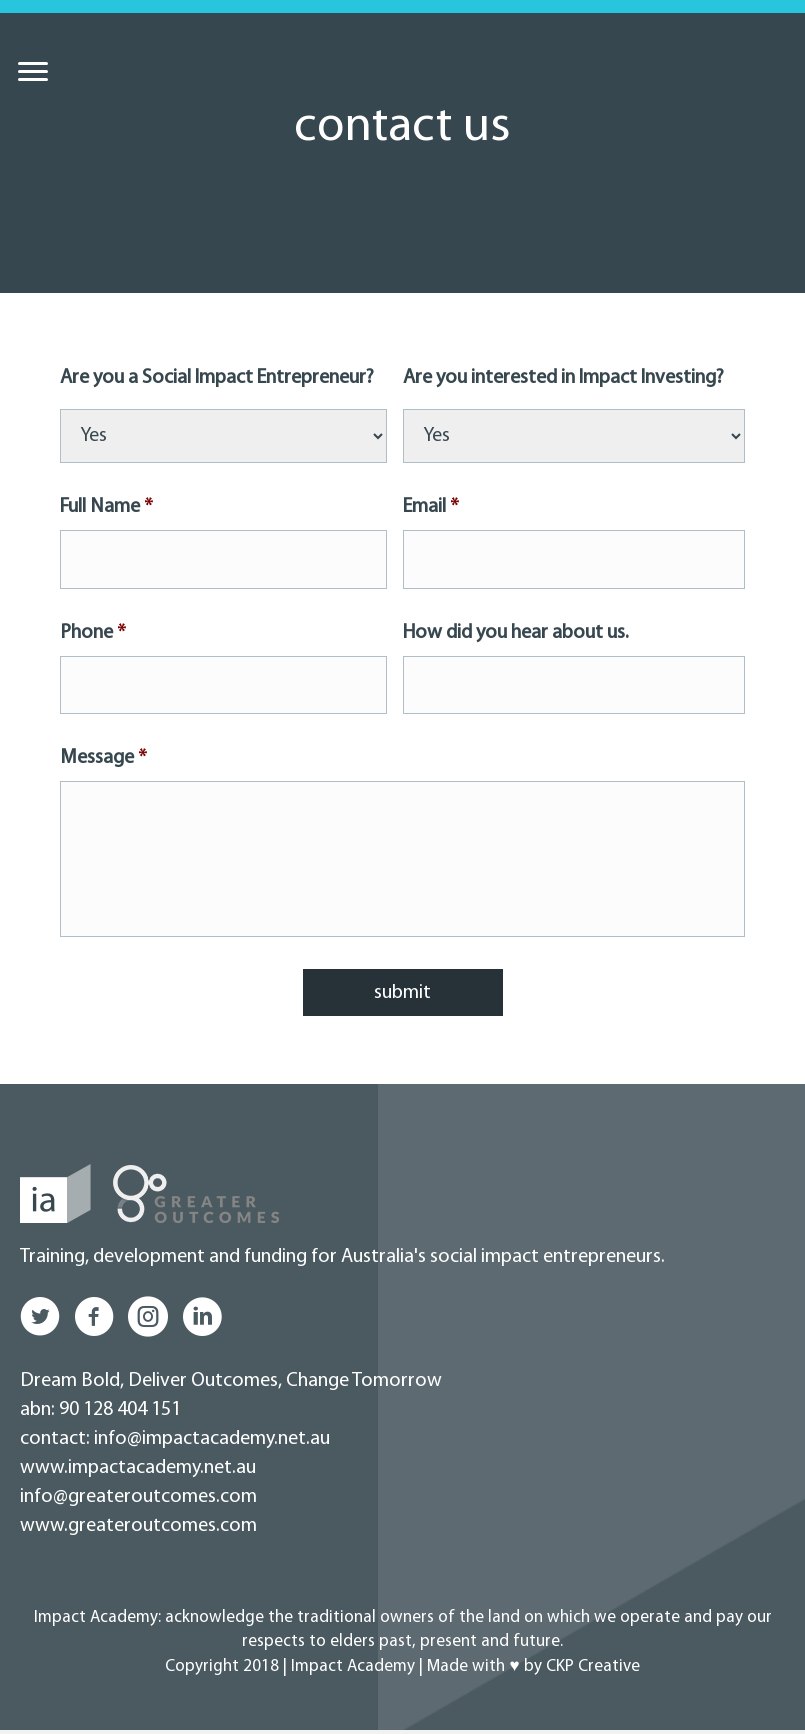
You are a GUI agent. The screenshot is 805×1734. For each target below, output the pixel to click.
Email (431, 507)
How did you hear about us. (516, 632)
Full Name (106, 507)
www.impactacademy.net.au (138, 1472)
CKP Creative (593, 1670)
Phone (93, 632)
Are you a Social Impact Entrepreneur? (217, 378)
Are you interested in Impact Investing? (563, 378)
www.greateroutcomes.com (138, 1530)
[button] (40, 1321)
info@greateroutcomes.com (138, 1501)
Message (103, 757)
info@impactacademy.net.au (210, 1443)
